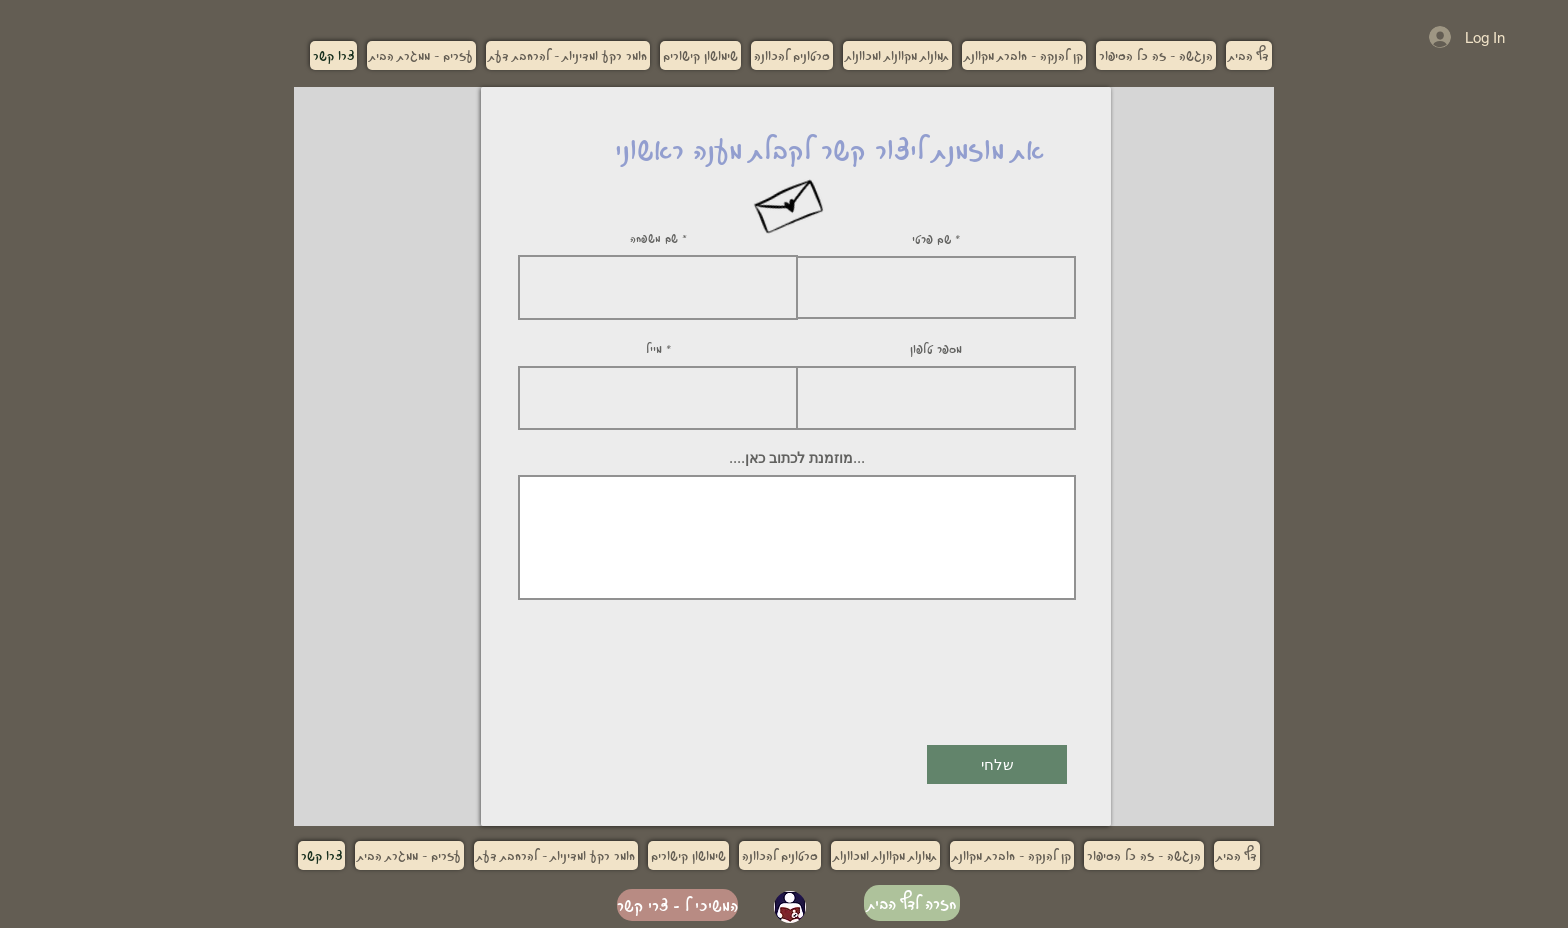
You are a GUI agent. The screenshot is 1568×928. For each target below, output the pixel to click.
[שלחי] (997, 764)
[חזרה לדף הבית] (912, 903)
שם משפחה (654, 238)
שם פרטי (931, 238)
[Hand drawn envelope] (788, 200)
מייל (654, 348)
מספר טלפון (936, 348)
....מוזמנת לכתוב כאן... (797, 458)
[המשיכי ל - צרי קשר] (677, 905)
